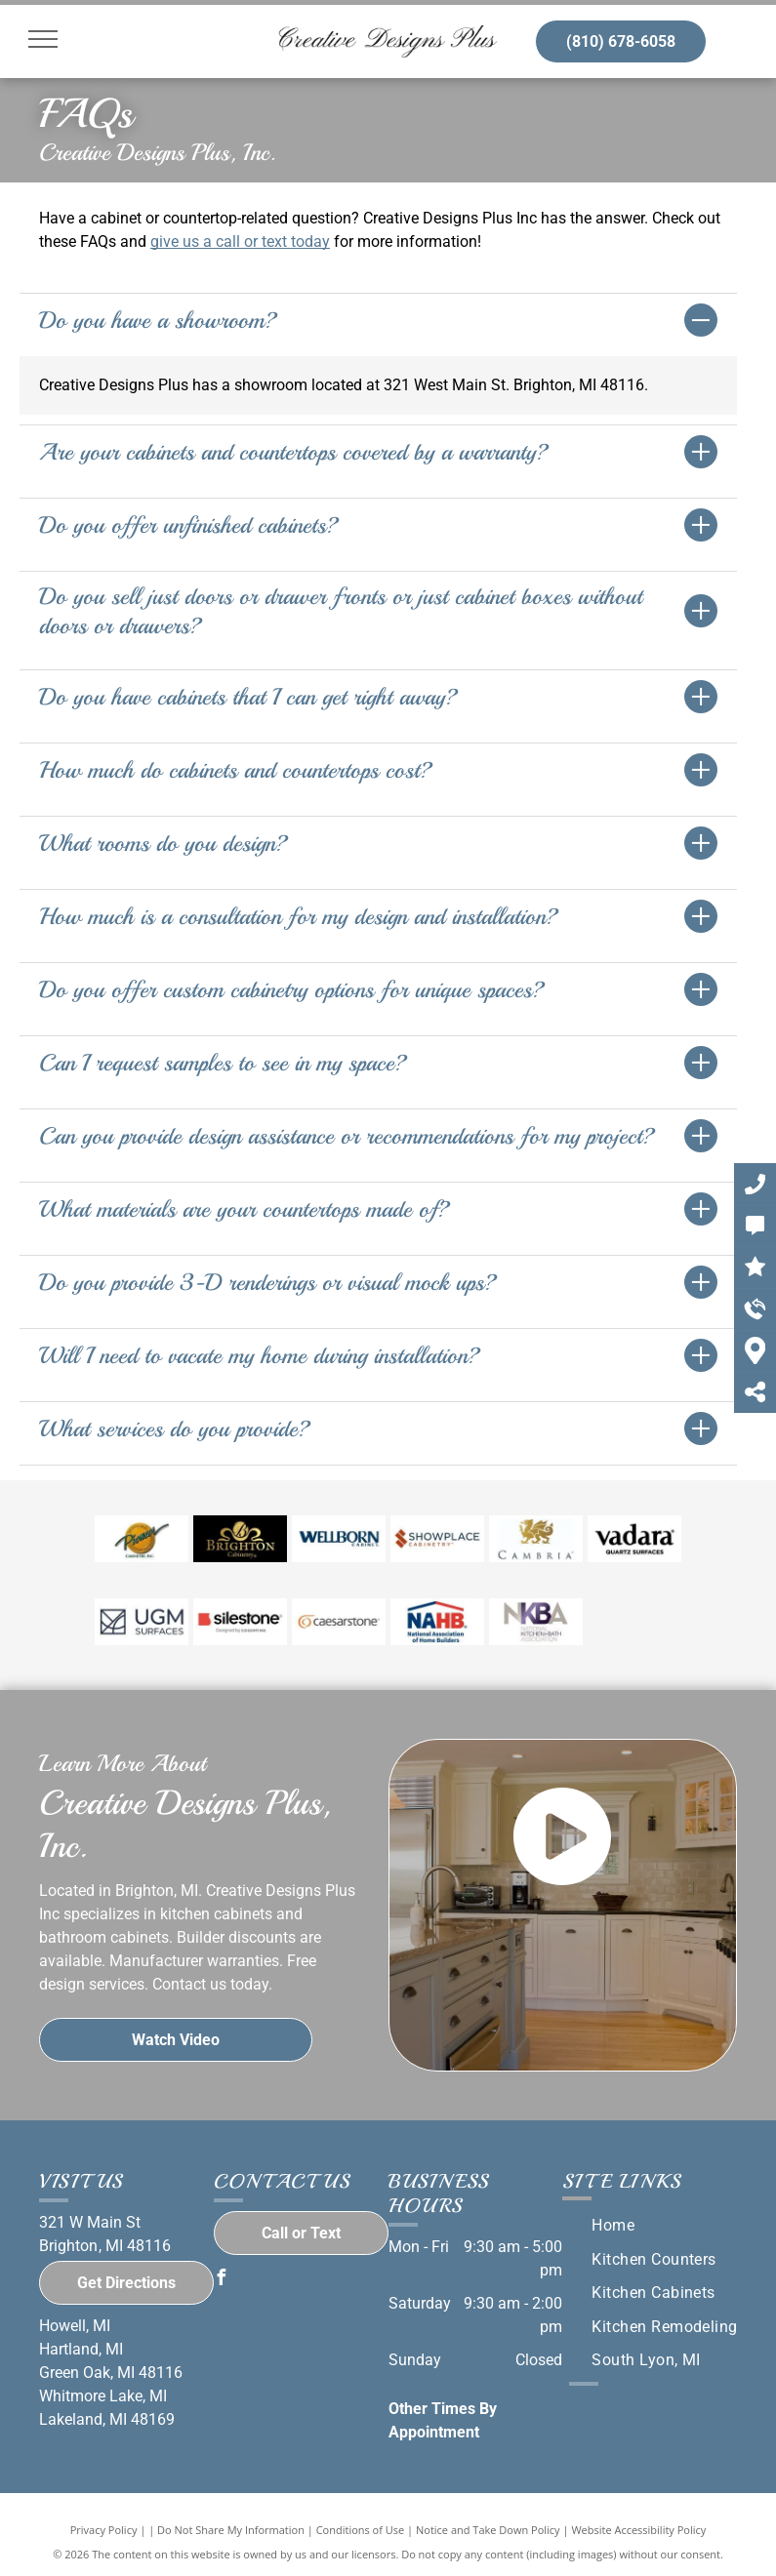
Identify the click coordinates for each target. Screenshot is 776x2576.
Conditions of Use (360, 2529)
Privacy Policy (104, 2529)
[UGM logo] (141, 1622)
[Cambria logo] (536, 1539)
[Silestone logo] (240, 1622)
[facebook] (221, 2280)
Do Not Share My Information (231, 2529)
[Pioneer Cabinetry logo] (141, 1539)
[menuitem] (613, 2225)
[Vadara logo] (634, 1539)
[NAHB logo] (437, 1622)
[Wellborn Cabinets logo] (339, 1539)
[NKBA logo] (536, 1622)
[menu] (43, 39)
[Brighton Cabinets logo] (240, 1539)
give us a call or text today (240, 241)
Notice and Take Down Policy (488, 2529)
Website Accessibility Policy (638, 2529)
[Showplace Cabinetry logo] (437, 1539)
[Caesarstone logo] (339, 1622)
